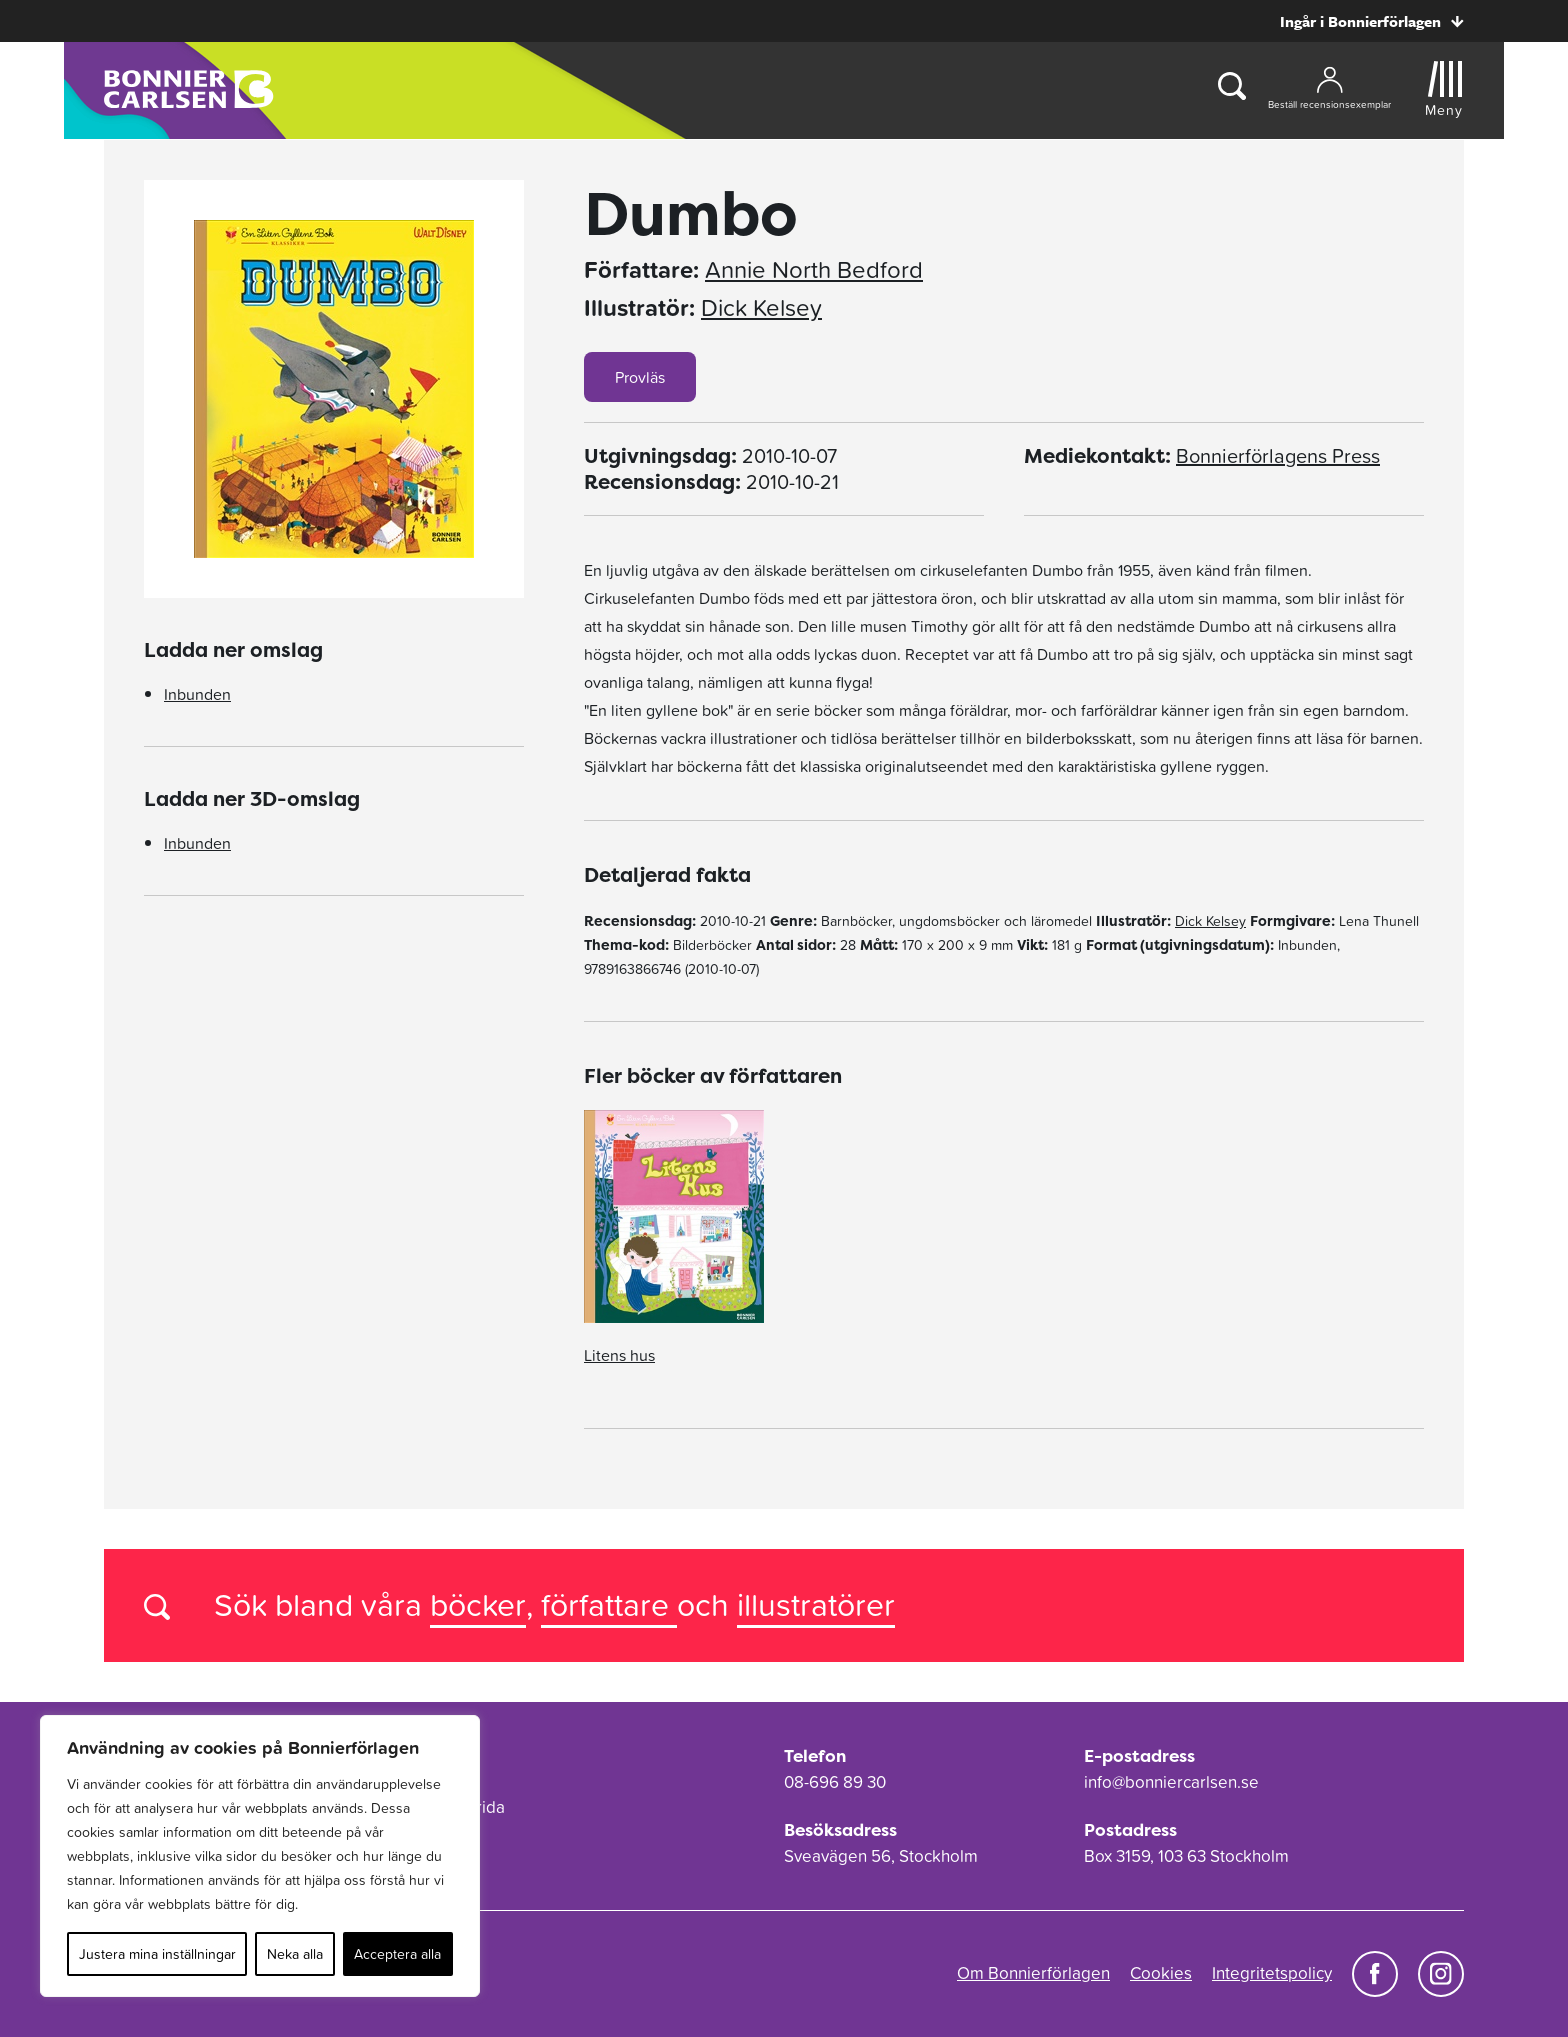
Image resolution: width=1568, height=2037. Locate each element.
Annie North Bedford (814, 270)
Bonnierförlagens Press (1278, 456)
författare (609, 1604)
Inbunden (197, 694)
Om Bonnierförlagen (1033, 1973)
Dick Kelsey (761, 308)
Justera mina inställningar (157, 1954)
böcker (478, 1604)
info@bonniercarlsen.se (1171, 1782)
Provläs (640, 377)
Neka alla (295, 1954)
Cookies (1161, 1973)
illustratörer (816, 1604)
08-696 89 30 (835, 1782)
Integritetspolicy (1272, 1973)
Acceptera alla (397, 1954)
